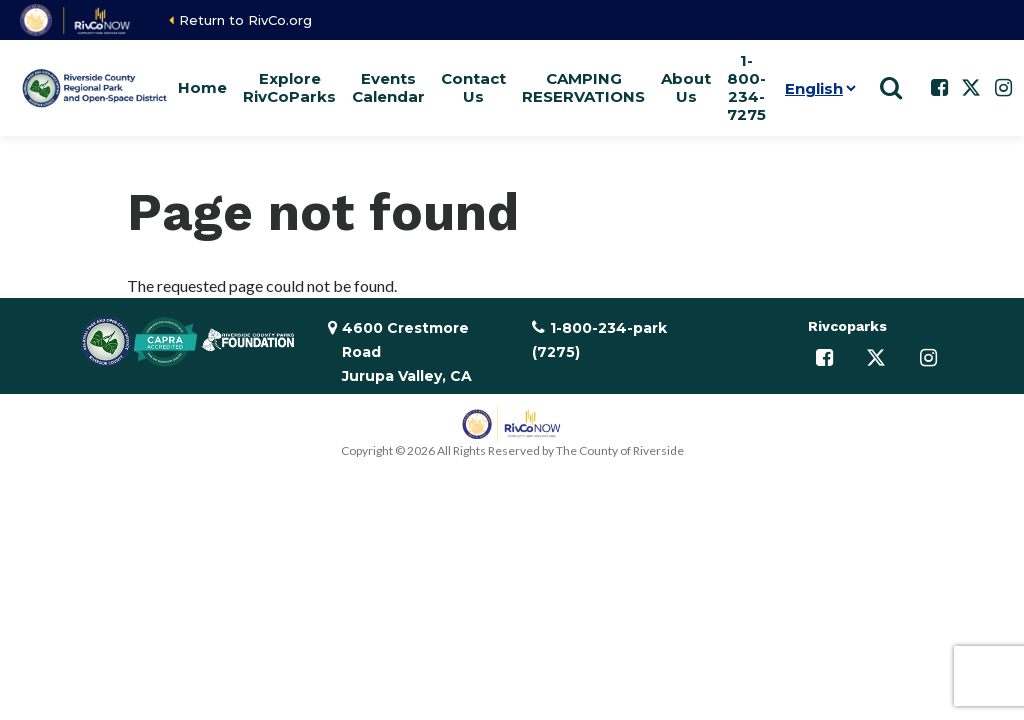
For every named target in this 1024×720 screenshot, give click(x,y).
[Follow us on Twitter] (971, 88)
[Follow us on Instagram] (1003, 88)
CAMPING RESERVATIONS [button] (583, 87)
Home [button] (202, 87)
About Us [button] (686, 87)
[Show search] (891, 88)
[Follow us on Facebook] (939, 88)
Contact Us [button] (473, 87)
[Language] (816, 88)
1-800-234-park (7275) (599, 340)
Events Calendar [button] (388, 87)
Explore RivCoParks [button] (289, 87)
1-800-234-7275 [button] (746, 87)
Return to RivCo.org (245, 20)
